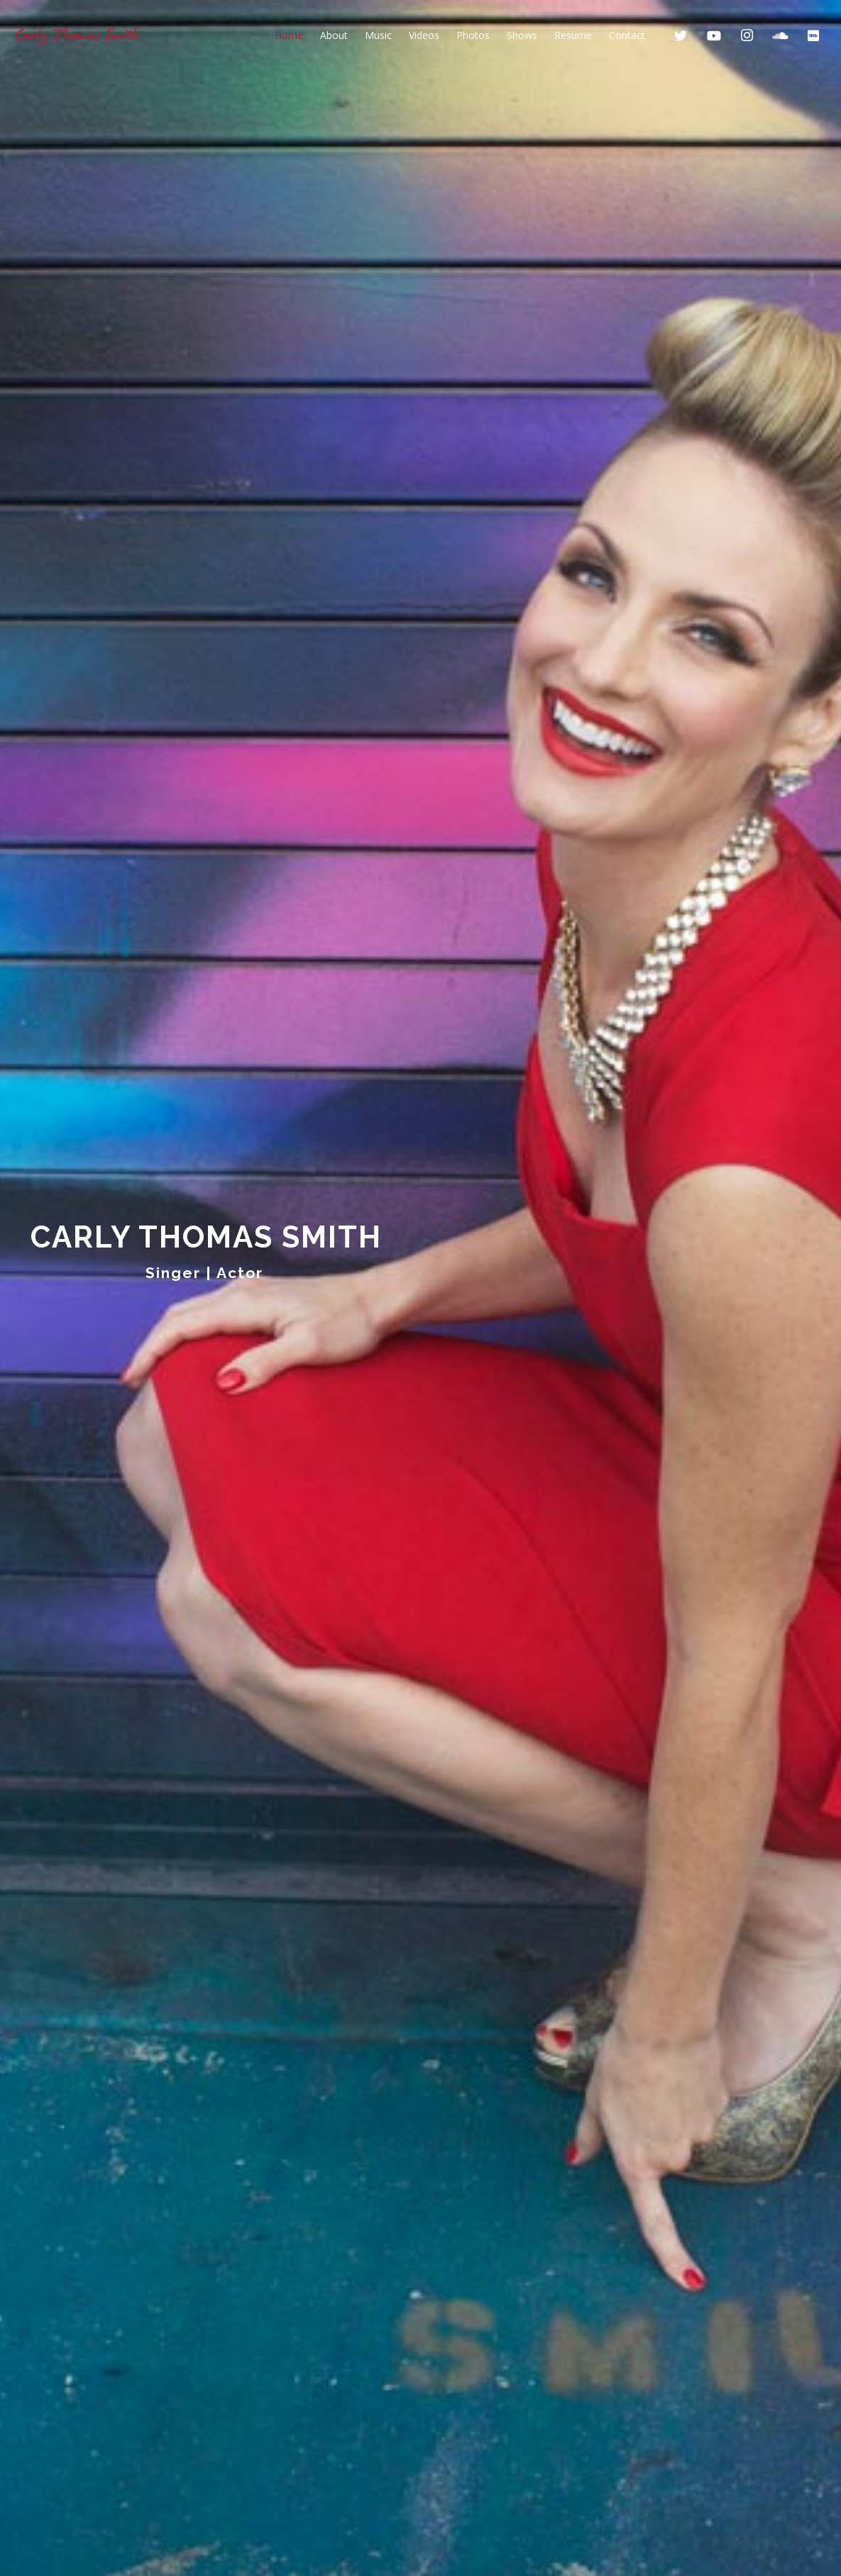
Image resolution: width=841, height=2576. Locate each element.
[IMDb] (813, 35)
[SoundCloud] (780, 35)
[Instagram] (746, 35)
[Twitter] (680, 35)
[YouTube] (714, 35)
